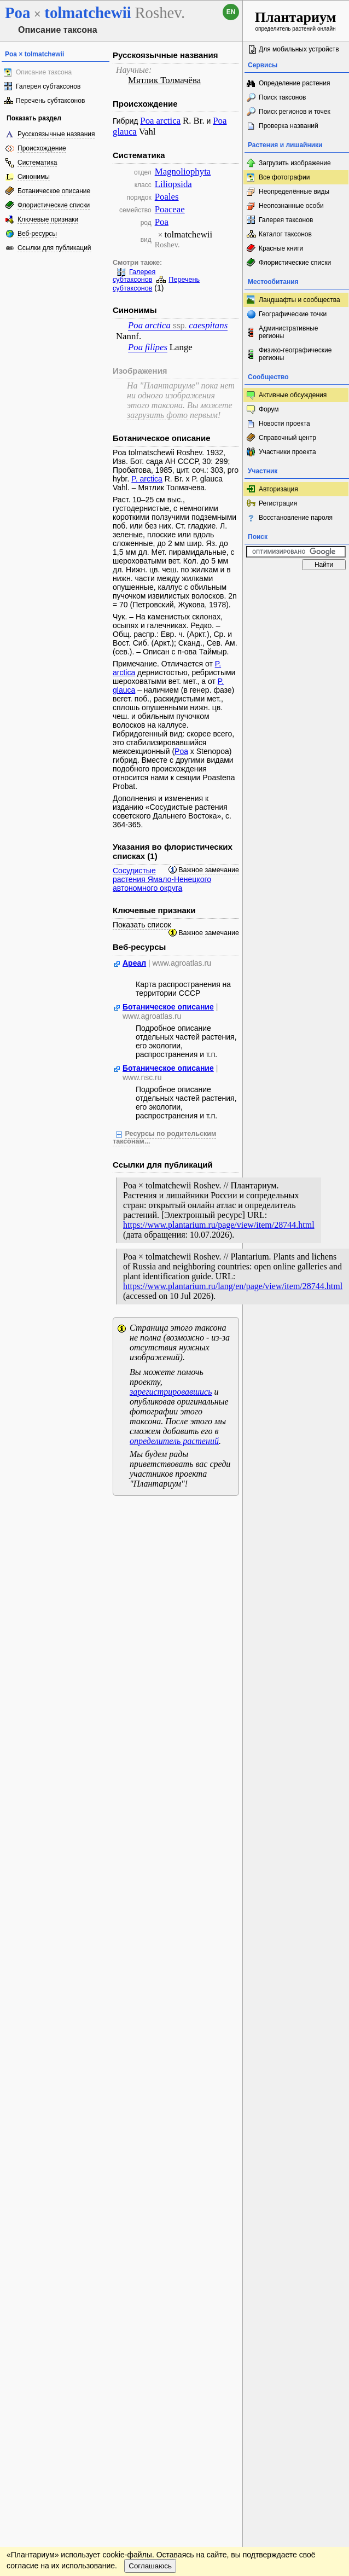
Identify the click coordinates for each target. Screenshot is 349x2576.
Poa (161, 222)
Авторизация (278, 489)
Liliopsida (173, 184)
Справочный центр (287, 438)
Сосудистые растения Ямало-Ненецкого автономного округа (162, 879)
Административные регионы (288, 332)
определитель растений (174, 1441)
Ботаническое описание (54, 191)
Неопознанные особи (291, 206)
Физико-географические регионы (295, 354)
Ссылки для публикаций (54, 248)
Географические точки (293, 314)
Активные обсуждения (293, 395)
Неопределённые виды (294, 191)
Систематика (37, 162)
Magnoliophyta (183, 171)
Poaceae (170, 209)
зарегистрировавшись (171, 1391)
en (231, 12)
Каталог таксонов (285, 234)
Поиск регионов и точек (294, 111)
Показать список (142, 924)
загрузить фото (157, 415)
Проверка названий (288, 126)
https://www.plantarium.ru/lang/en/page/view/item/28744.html (232, 1286)
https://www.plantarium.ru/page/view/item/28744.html (219, 1224)
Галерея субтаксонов (48, 86)
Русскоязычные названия (56, 134)
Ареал (134, 963)
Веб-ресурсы (37, 233)
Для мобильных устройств (299, 49)
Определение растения (294, 83)
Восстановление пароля (296, 517)
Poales (167, 197)
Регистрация (278, 503)
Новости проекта (284, 423)
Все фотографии (284, 177)
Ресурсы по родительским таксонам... (164, 1137)
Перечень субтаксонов (50, 101)
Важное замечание (208, 870)
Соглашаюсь (150, 2566)
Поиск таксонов (282, 97)
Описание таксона (44, 72)
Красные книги (281, 248)
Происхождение (42, 148)
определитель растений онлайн (295, 20)
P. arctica (146, 478)
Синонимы (34, 177)
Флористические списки (54, 205)
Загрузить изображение (295, 163)
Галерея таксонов (286, 220)
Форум (268, 409)
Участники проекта (287, 452)
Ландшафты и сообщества (299, 300)
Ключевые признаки (48, 219)
